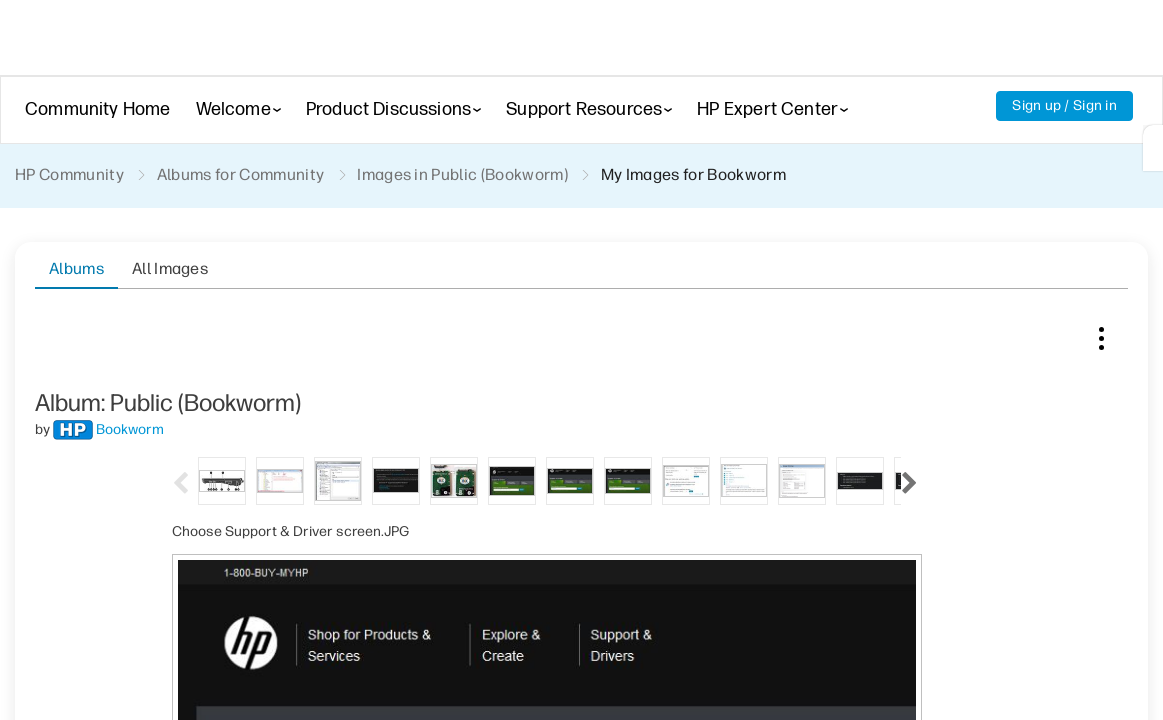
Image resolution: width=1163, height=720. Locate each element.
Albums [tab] (76, 268)
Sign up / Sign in (1064, 105)
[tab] (222, 409)
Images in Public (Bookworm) (462, 174)
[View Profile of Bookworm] (130, 359)
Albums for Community (240, 174)
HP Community (69, 174)
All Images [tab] (170, 268)
